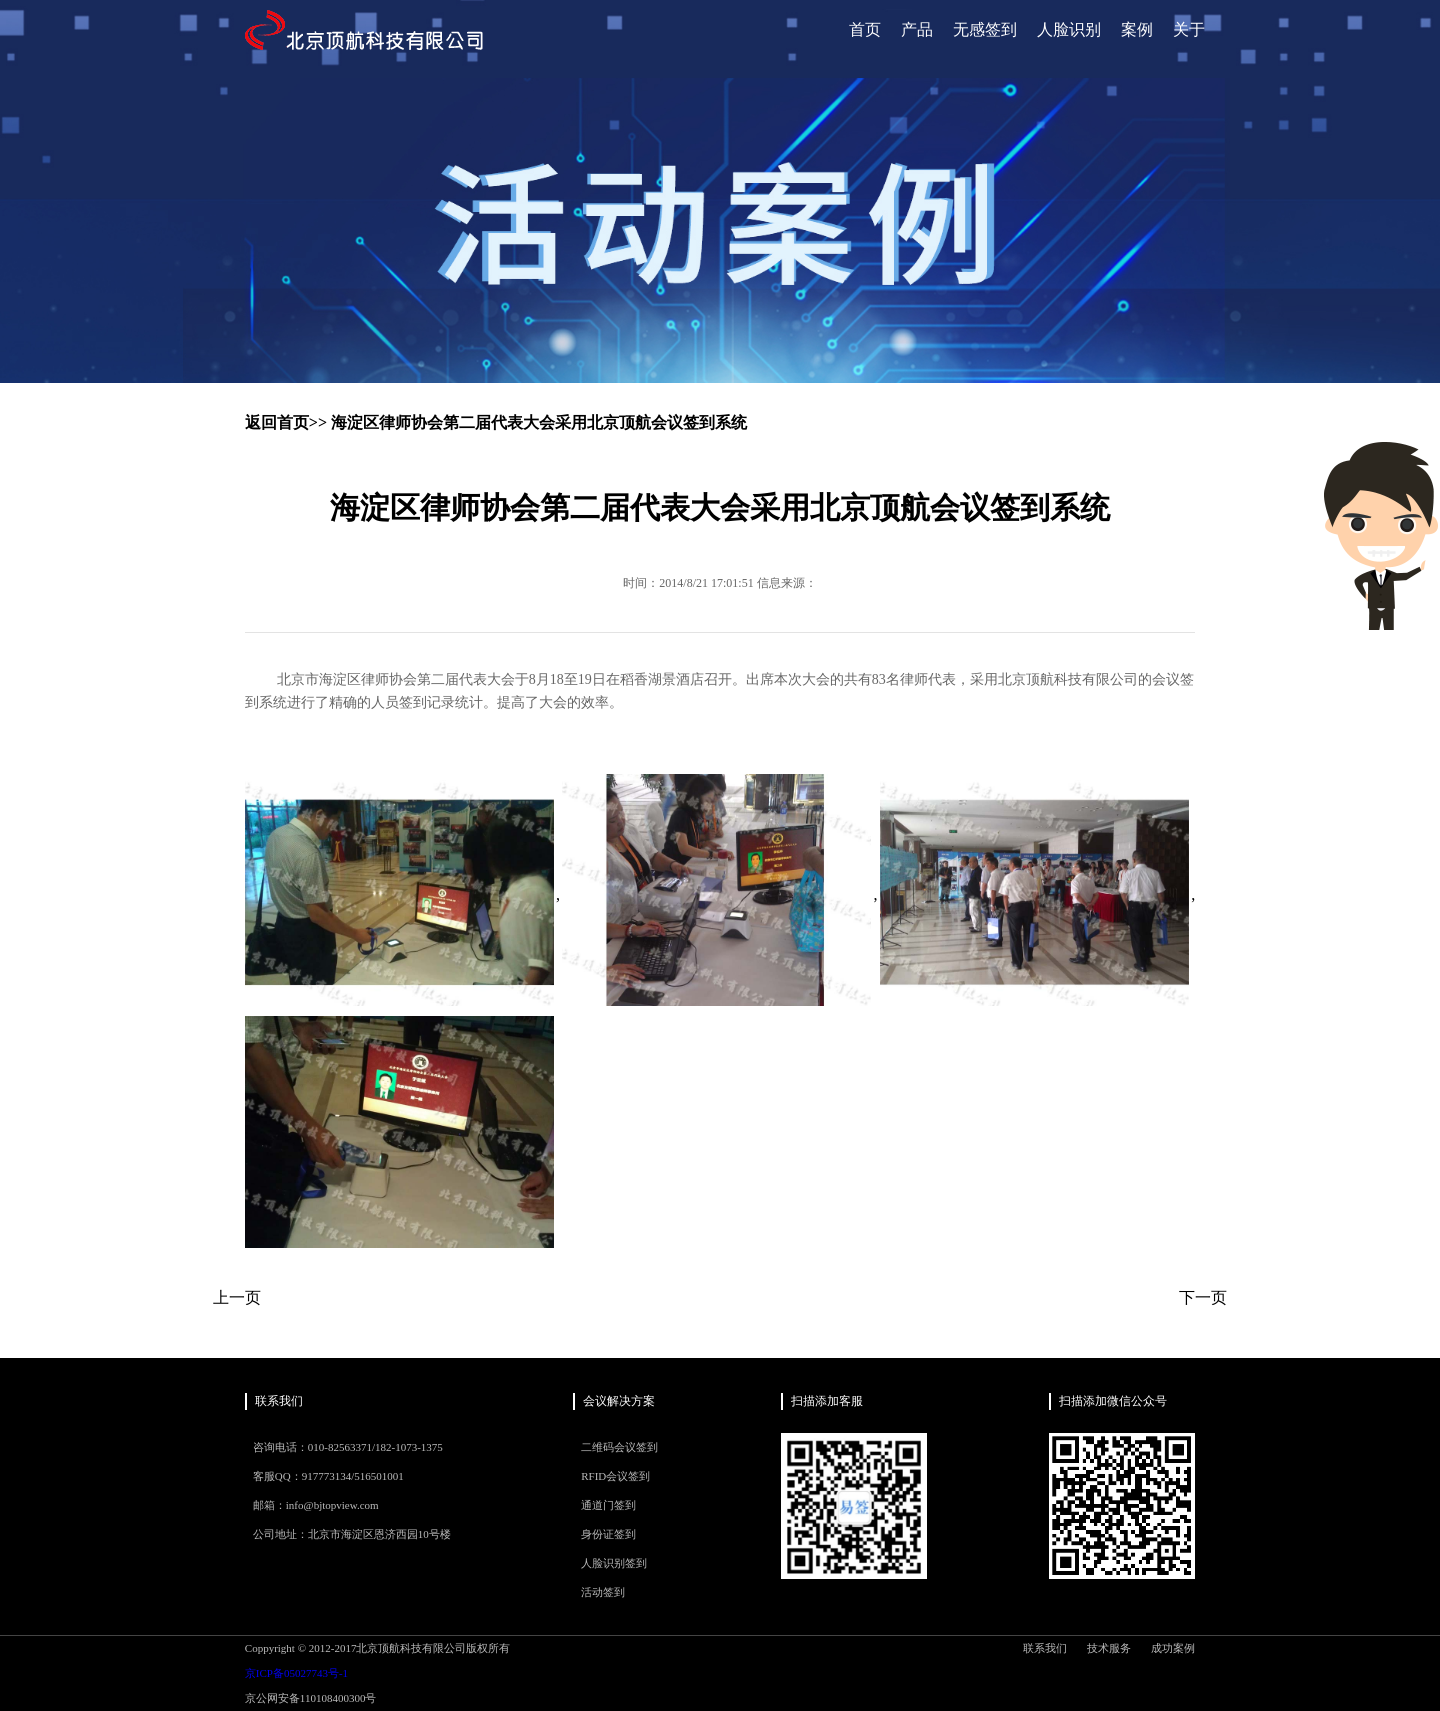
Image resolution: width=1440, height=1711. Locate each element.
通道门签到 (608, 1505)
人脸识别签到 (614, 1563)
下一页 (1203, 1297)
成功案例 (1173, 1648)
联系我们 (1045, 1648)
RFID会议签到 (615, 1476)
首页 (865, 29)
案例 (1137, 29)
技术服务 (1109, 1648)
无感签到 (985, 29)
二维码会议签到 (619, 1447)
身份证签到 (608, 1534)
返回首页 (277, 422)
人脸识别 (1069, 29)
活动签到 (603, 1592)
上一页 (237, 1297)
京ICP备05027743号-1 (296, 1673)
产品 (917, 29)
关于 (1189, 29)
